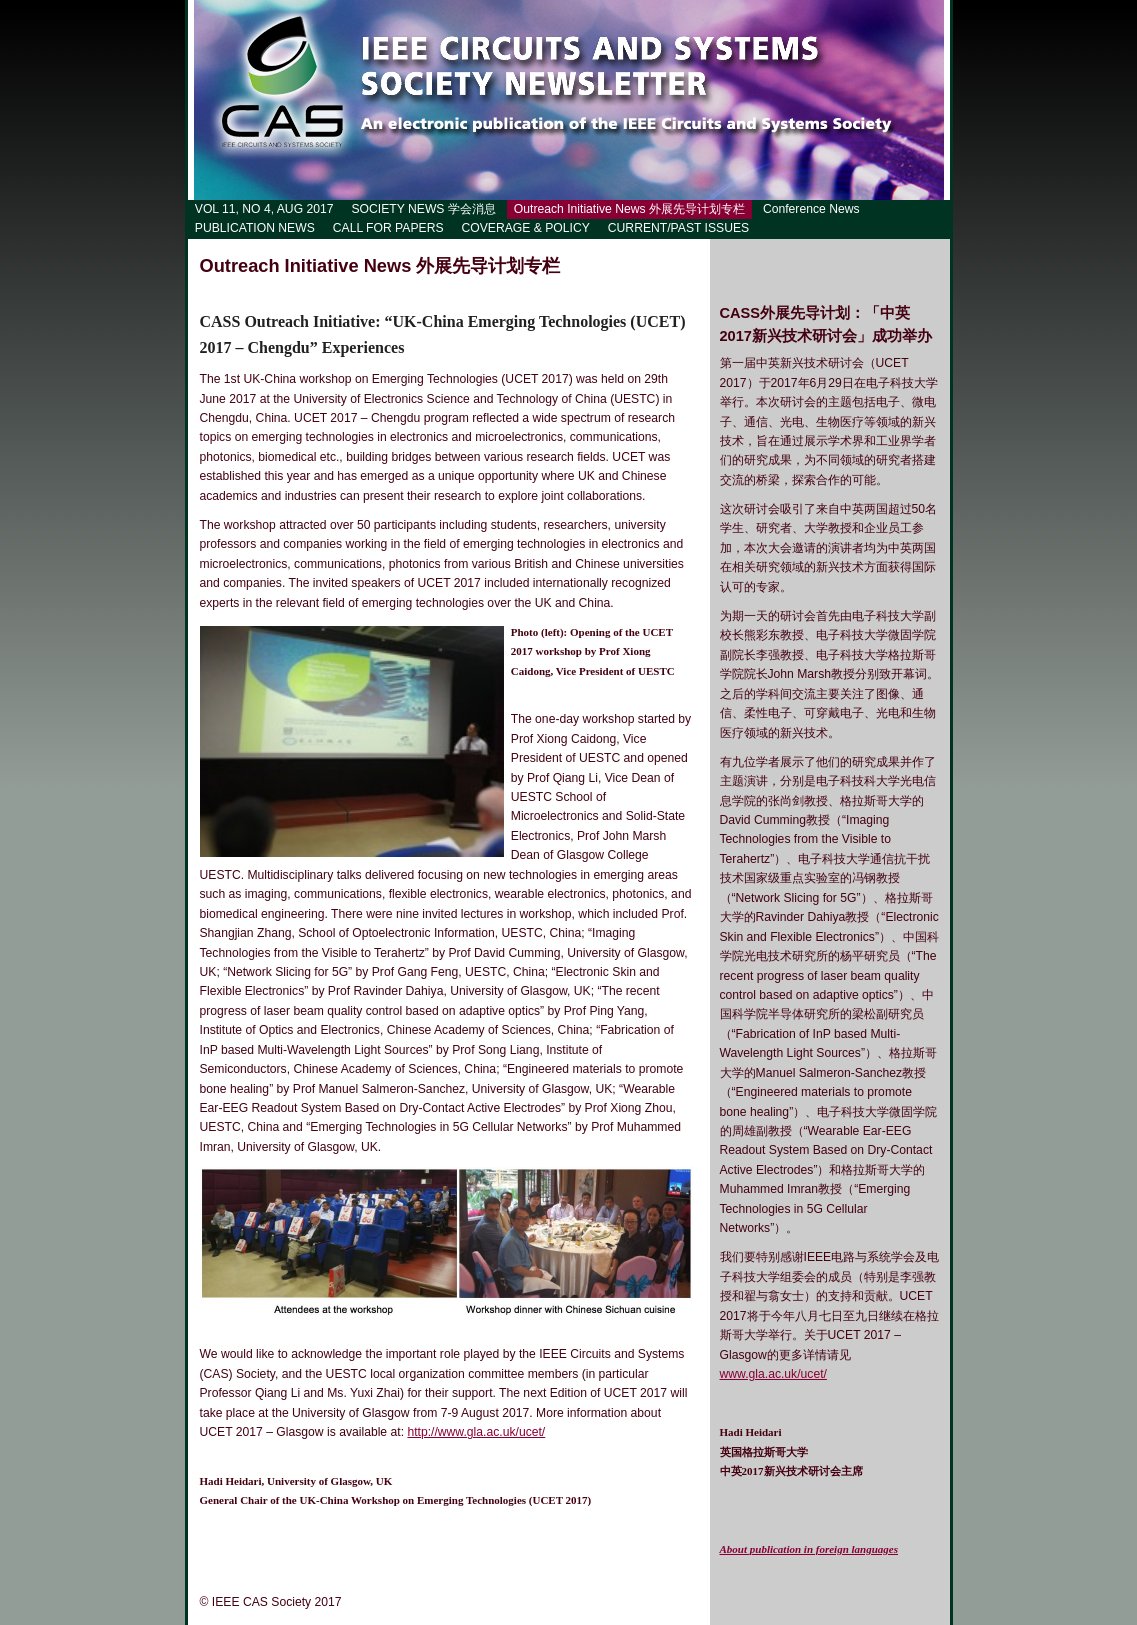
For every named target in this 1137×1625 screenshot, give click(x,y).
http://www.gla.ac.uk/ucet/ (476, 1432)
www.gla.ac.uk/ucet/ (773, 1374)
